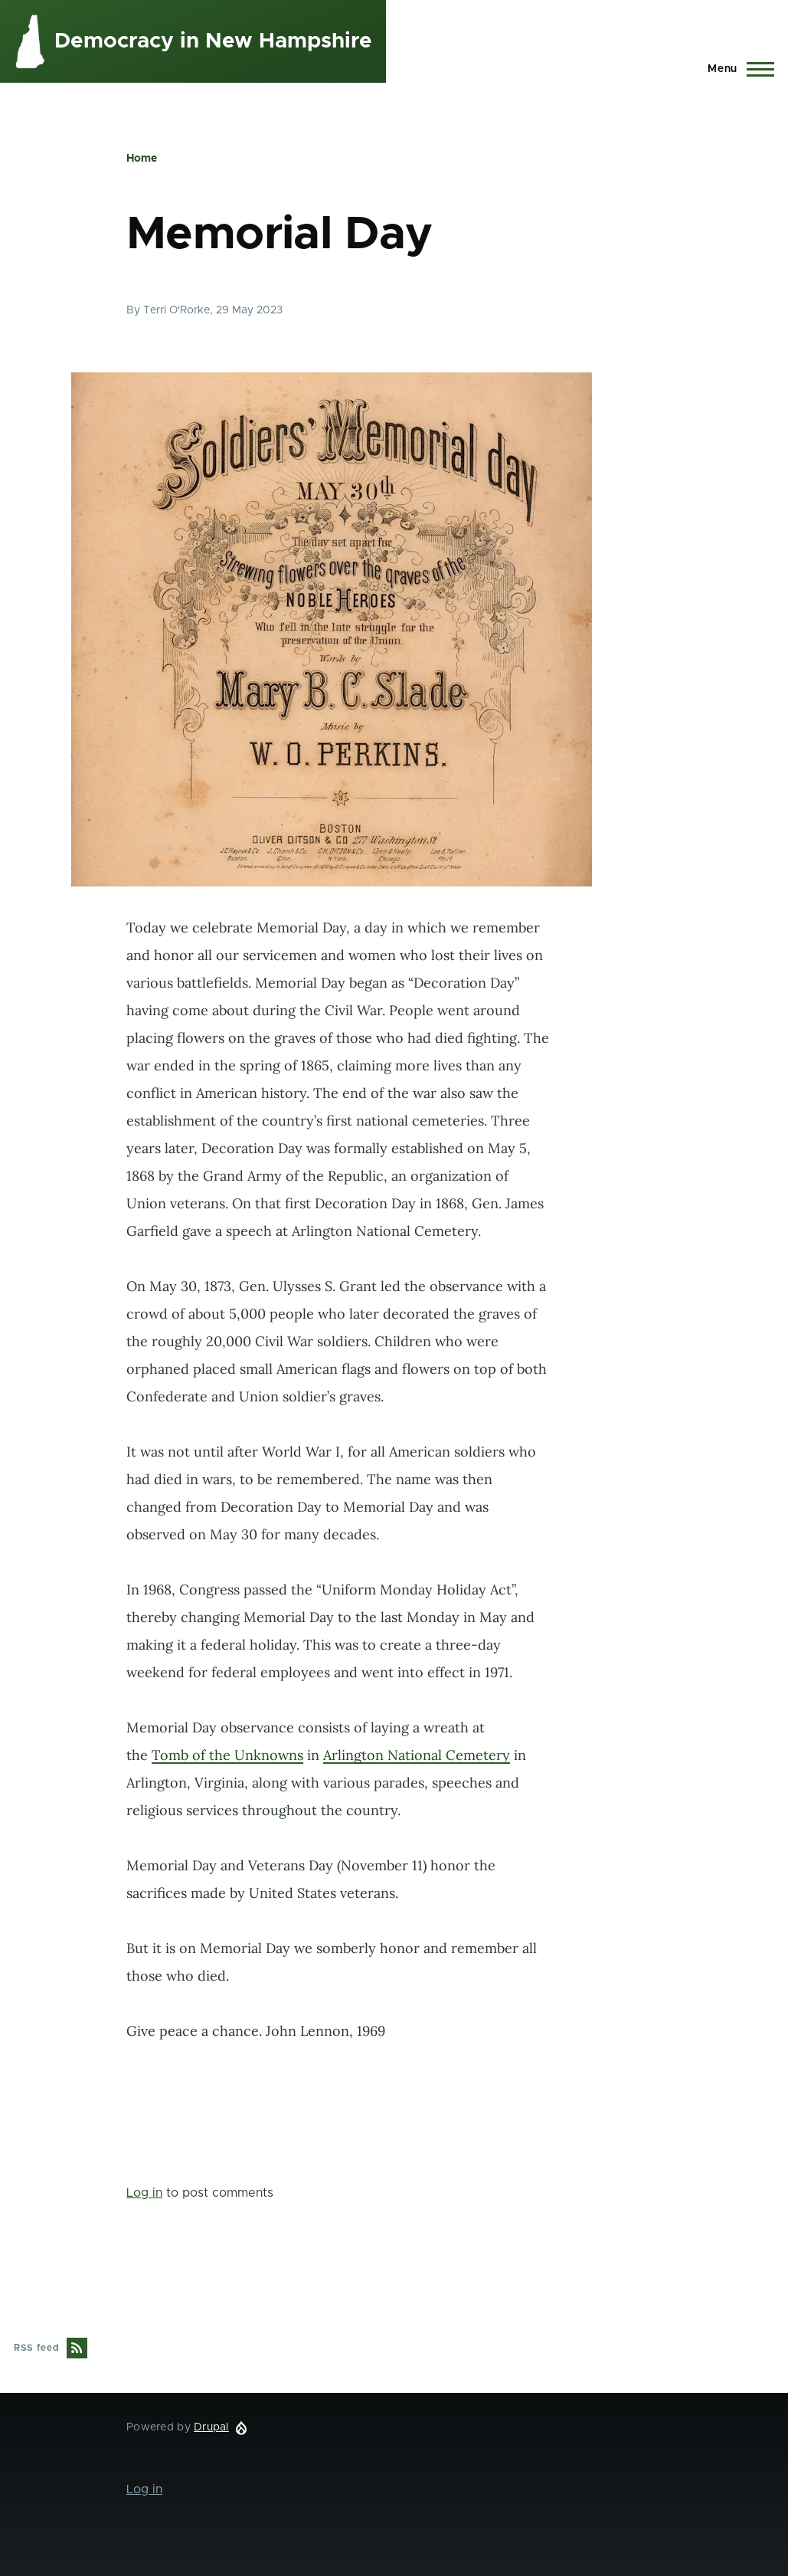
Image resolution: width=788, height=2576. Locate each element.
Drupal (211, 2427)
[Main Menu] (736, 69)
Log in (144, 2193)
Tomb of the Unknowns (227, 1755)
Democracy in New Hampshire (213, 41)
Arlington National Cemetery (416, 1755)
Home (141, 158)
